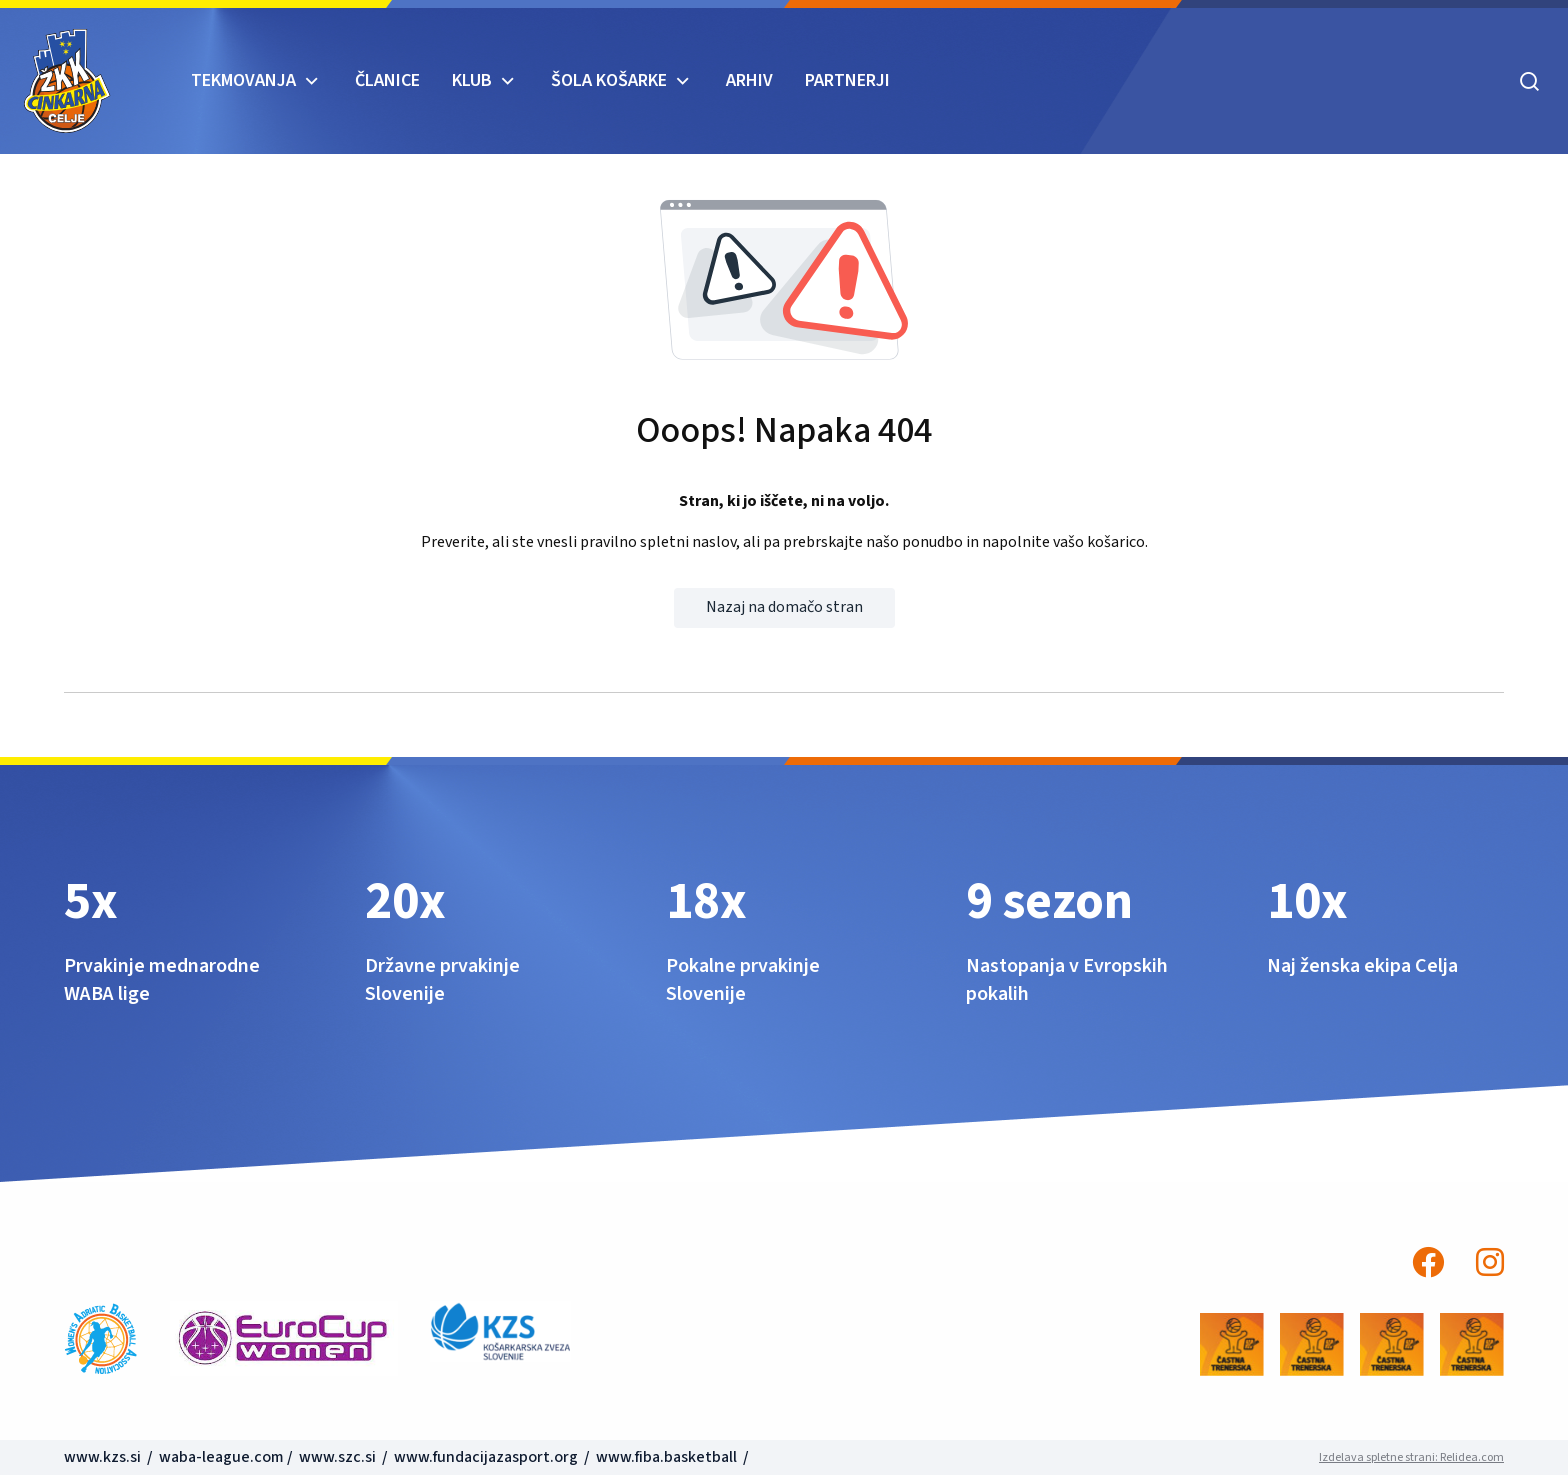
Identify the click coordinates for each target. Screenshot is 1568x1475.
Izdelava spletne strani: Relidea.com (1411, 1457)
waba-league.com (221, 1457)
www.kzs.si (104, 1457)
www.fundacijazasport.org (486, 1457)
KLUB (472, 80)
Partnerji (847, 80)
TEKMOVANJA (243, 80)
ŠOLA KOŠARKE (609, 80)
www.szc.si (339, 1457)
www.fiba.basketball (666, 1457)
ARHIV (749, 80)
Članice (387, 80)
